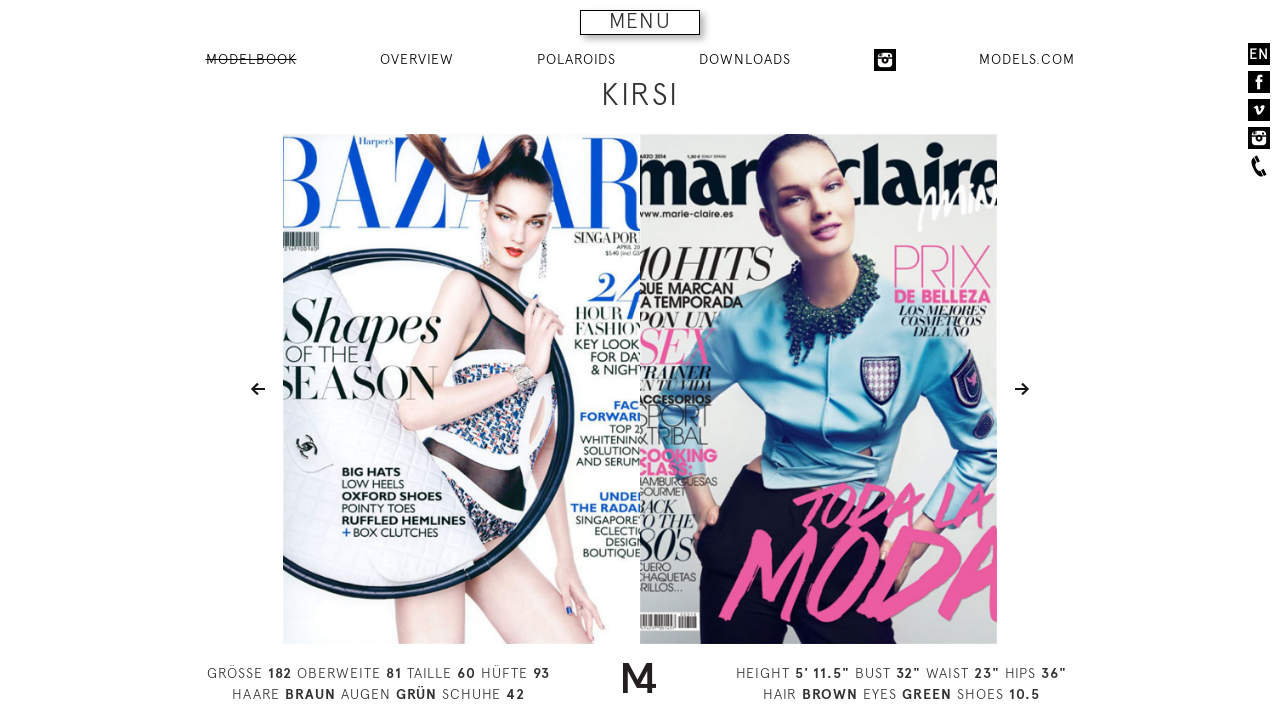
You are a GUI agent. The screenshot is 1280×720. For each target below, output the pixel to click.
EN (1259, 54)
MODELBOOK (251, 59)
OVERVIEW (417, 59)
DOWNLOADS (745, 59)
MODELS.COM (1027, 59)
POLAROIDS (576, 59)
